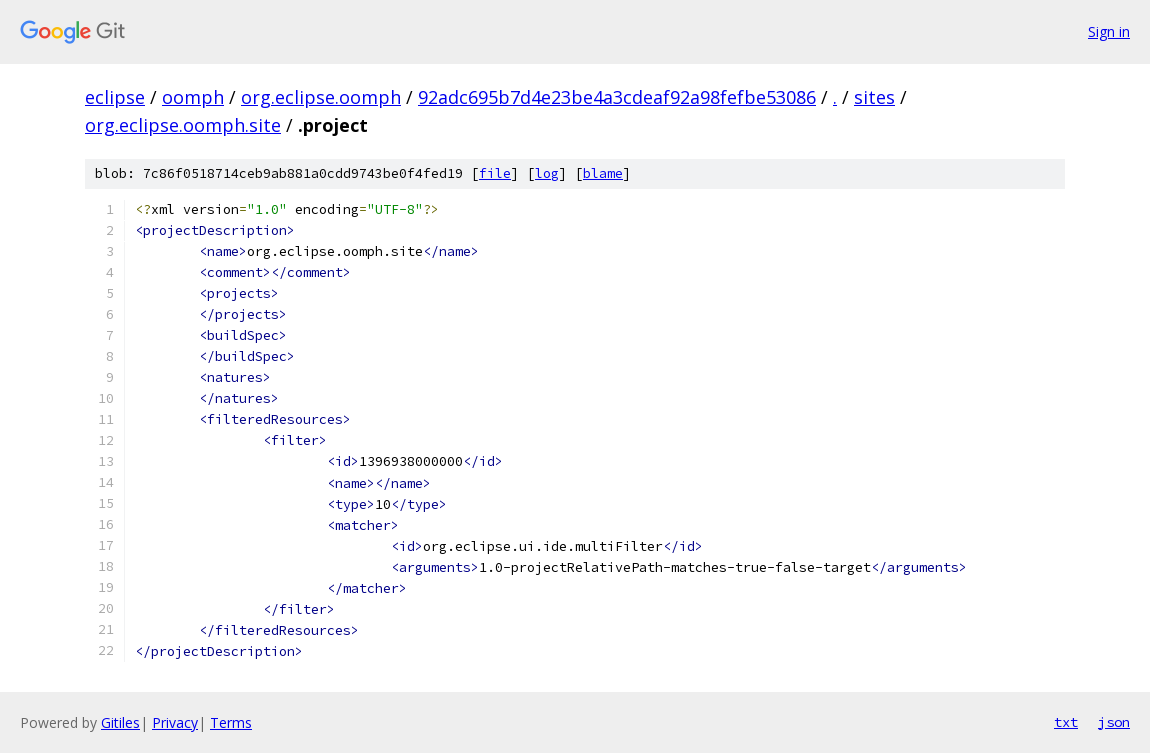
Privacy (175, 722)
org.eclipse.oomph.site (183, 125)
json (1114, 722)
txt (1066, 722)
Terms (231, 722)
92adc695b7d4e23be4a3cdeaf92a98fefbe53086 (617, 97)
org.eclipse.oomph (321, 97)
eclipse (115, 97)
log (547, 173)
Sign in (1109, 31)
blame (603, 173)
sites (874, 97)
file (495, 173)
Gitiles (120, 722)
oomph (193, 97)
